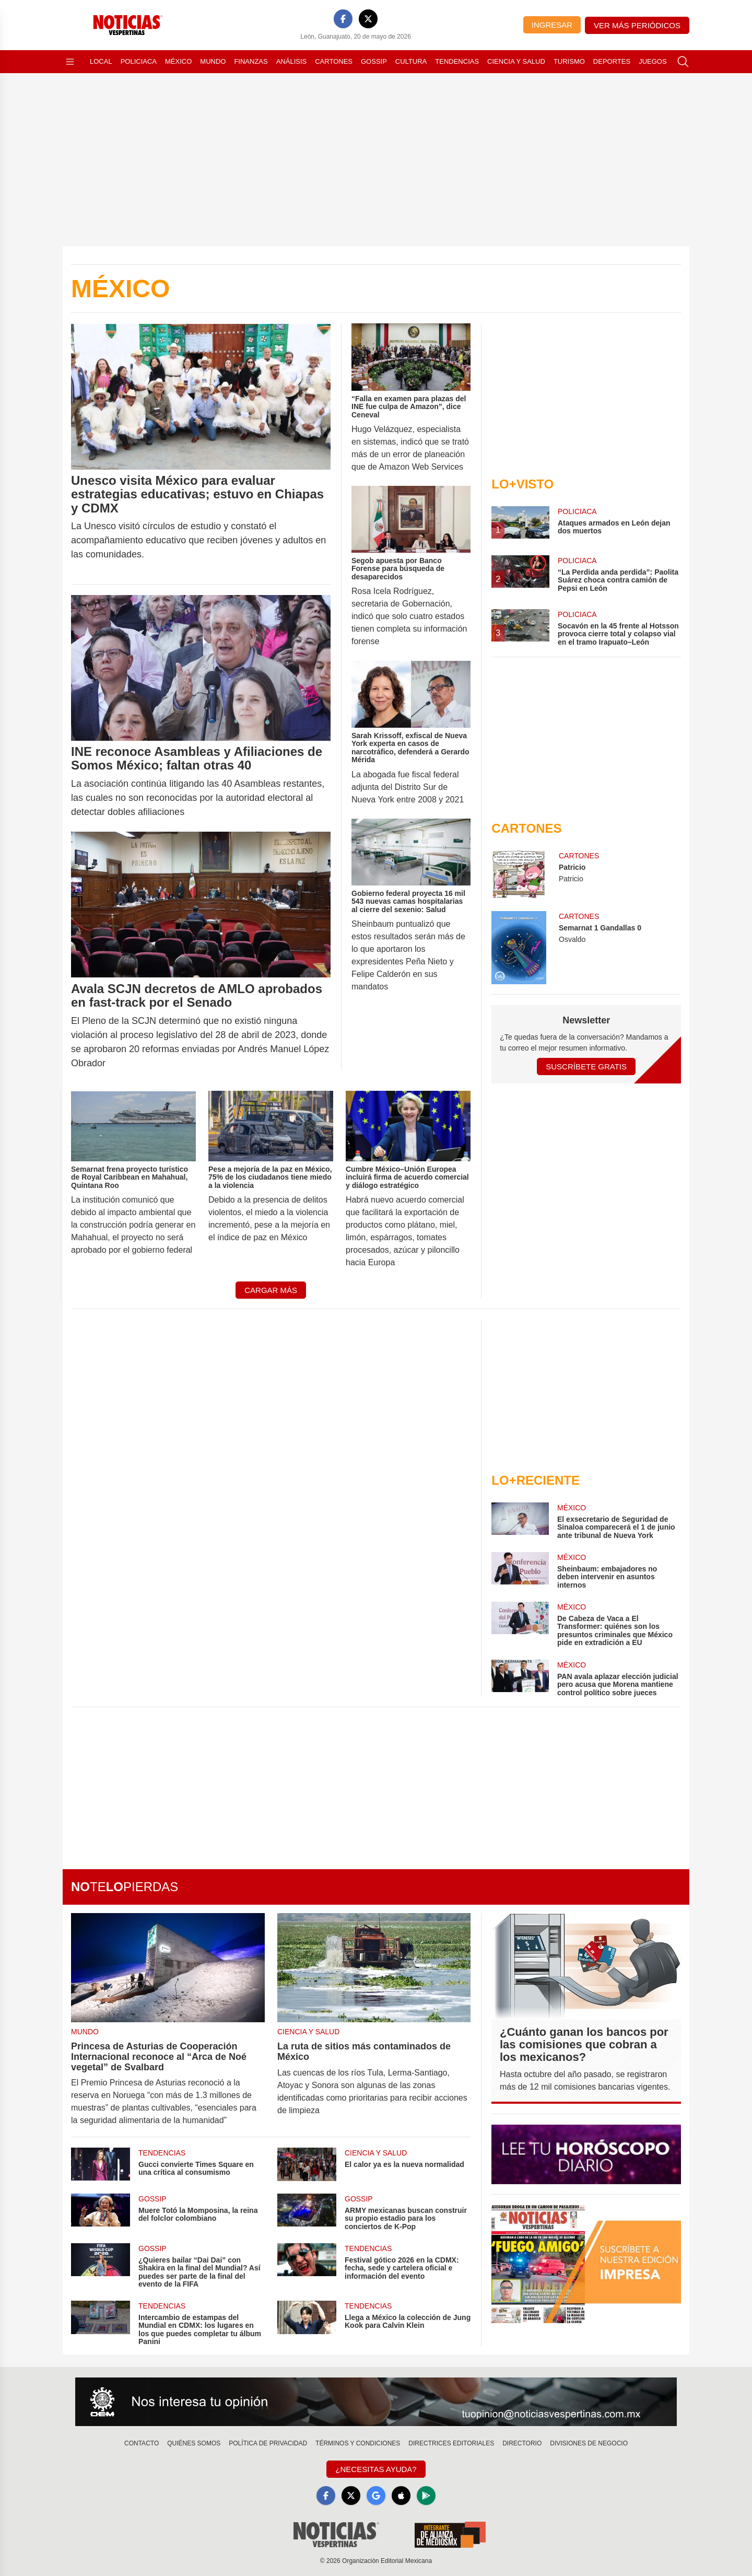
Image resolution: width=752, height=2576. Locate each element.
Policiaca (139, 61)
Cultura (411, 61)
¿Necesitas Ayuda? (375, 2469)
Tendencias (457, 61)
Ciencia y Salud (516, 61)
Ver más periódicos (637, 25)
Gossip (374, 61)
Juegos (652, 61)
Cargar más (270, 1290)
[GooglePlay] (426, 2495)
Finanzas (250, 61)
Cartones (333, 61)
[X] (368, 18)
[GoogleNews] (376, 2495)
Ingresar (552, 24)
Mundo (213, 61)
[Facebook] (343, 18)
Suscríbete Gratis (586, 1066)
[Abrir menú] (70, 61)
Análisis (291, 61)
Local (101, 61)
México (178, 61)
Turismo (569, 61)
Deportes (611, 61)
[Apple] (401, 2495)
